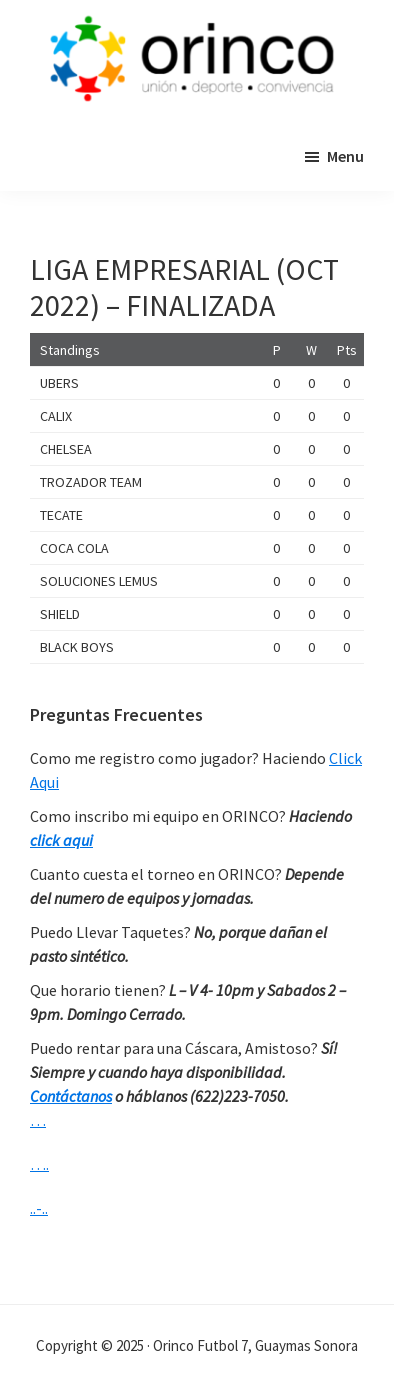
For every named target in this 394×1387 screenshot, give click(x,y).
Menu (345, 156)
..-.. (39, 1208)
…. (39, 1164)
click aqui (61, 840)
